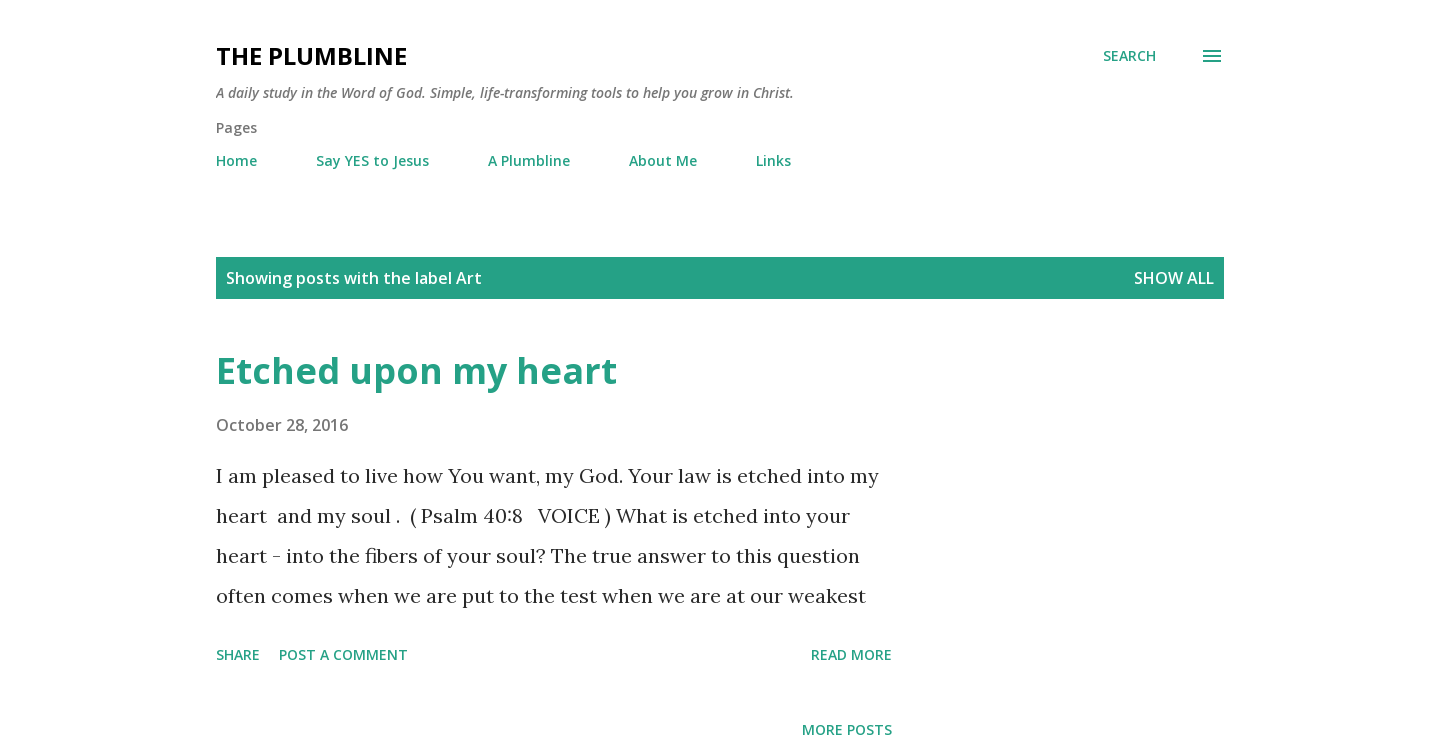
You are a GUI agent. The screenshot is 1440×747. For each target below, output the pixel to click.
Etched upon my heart (416, 370)
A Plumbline (529, 160)
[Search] (1129, 56)
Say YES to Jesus (372, 160)
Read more (851, 654)
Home (236, 160)
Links (773, 160)
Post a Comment (343, 654)
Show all (1174, 278)
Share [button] (238, 654)
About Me (663, 160)
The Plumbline (311, 55)
